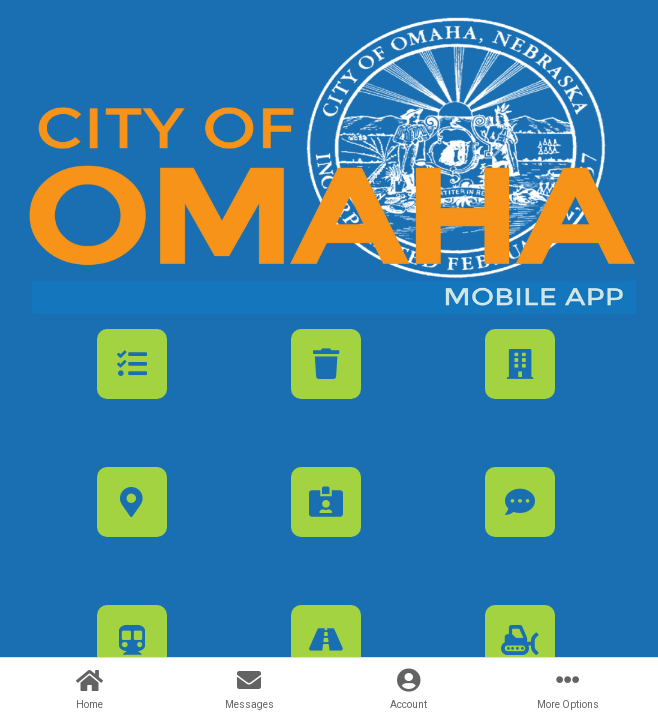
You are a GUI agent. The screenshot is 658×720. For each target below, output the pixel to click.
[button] (131, 392)
